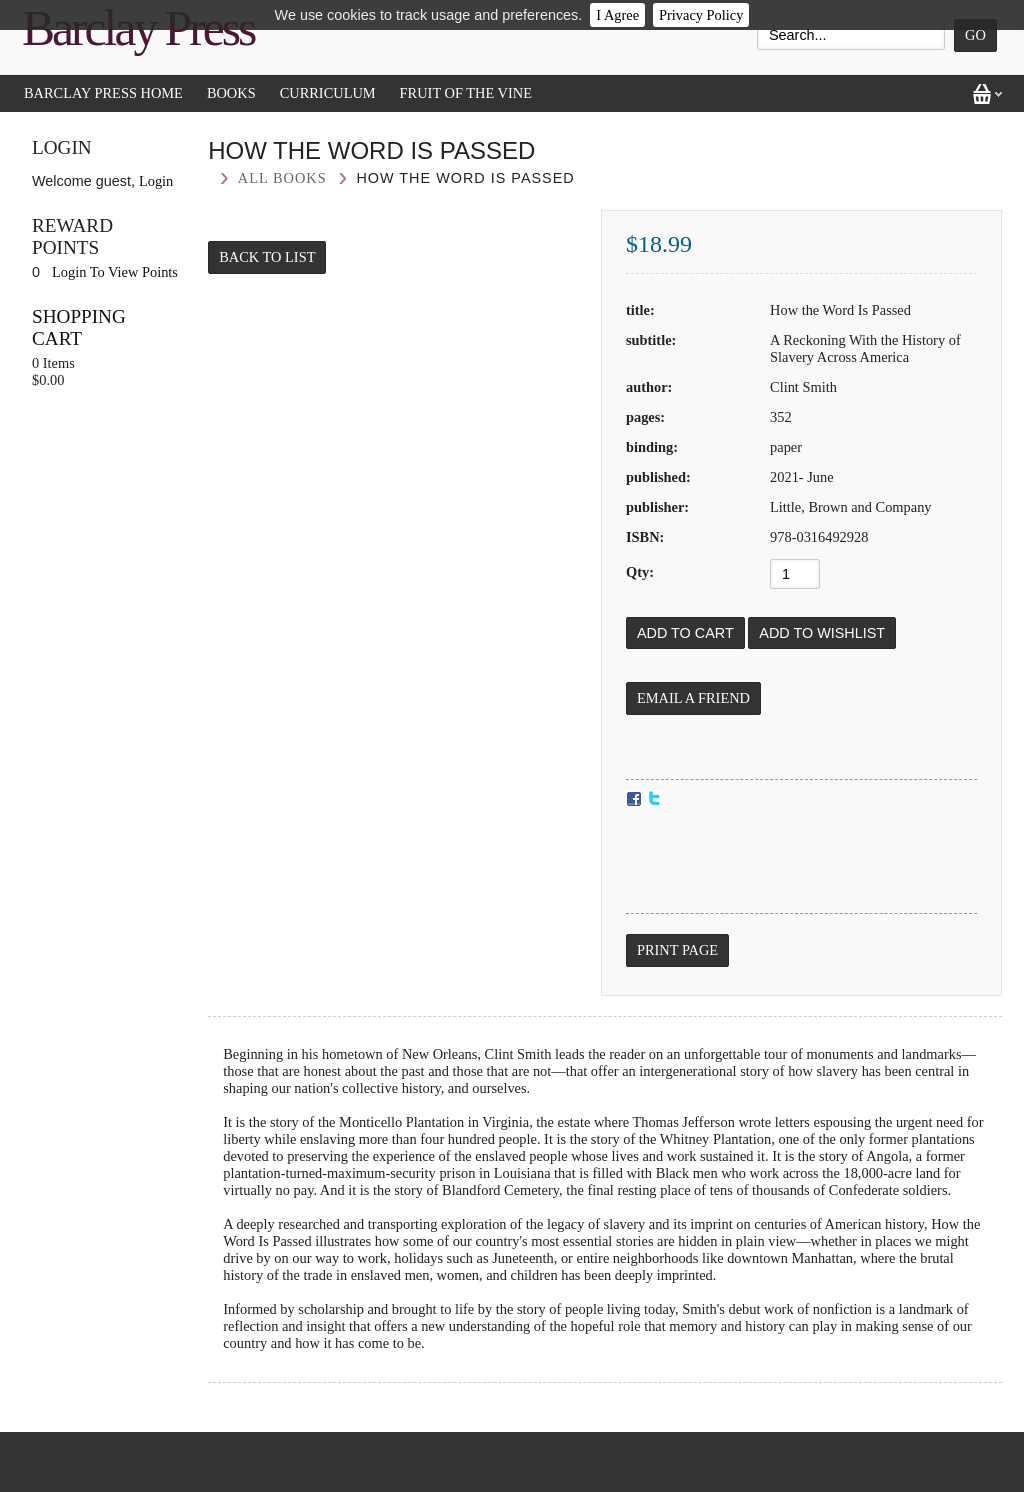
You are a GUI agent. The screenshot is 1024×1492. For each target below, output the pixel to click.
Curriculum (328, 93)
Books (231, 93)
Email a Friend (693, 698)
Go (975, 35)
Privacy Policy (701, 15)
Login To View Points (115, 272)
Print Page (677, 950)
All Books (282, 178)
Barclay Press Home (103, 93)
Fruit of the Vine (466, 93)
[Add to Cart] (685, 633)
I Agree (617, 15)
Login (156, 181)
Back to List (267, 257)
